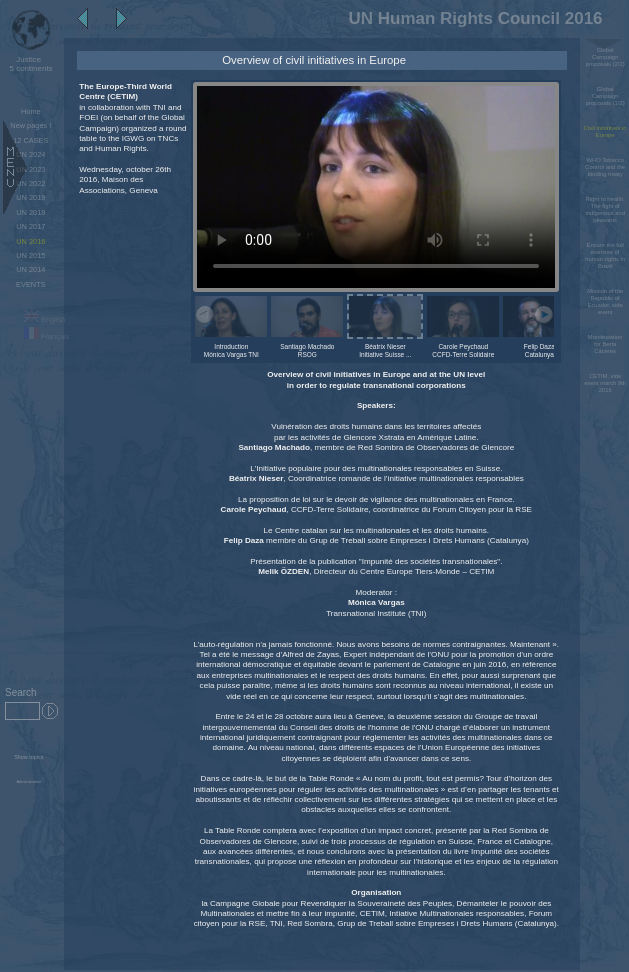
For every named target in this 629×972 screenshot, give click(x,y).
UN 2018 (30, 212)
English (44, 319)
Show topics (28, 757)
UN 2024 (30, 154)
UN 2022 (30, 183)
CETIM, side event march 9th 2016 (605, 383)
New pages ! (30, 125)
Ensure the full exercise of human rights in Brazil (605, 255)
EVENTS (31, 284)
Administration (29, 781)
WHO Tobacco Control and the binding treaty (605, 167)
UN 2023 (30, 169)
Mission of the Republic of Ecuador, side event (605, 301)
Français (46, 336)
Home (31, 111)
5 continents (29, 64)
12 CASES (30, 140)
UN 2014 (30, 269)
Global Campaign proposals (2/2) (605, 57)
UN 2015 (30, 255)
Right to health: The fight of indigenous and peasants (605, 209)
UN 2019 (30, 197)
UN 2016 (30, 241)
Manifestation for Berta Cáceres (605, 344)
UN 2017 (30, 226)
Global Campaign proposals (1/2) (605, 96)
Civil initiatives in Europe (605, 131)
